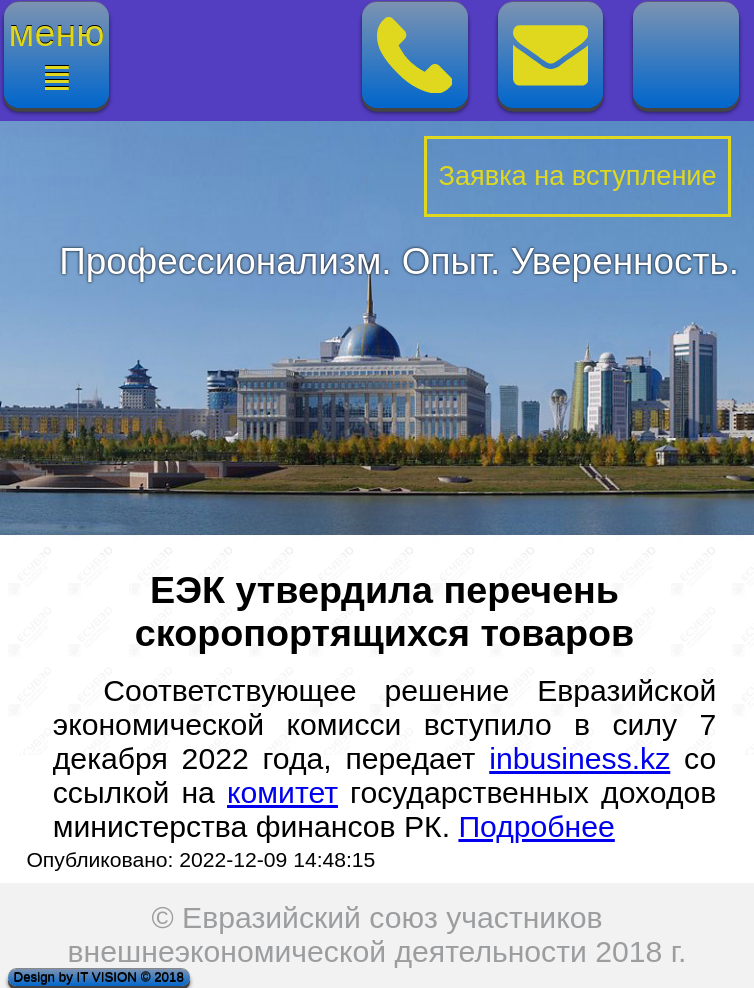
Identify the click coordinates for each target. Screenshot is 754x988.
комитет (282, 792)
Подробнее (536, 826)
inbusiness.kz (579, 758)
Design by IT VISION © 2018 (99, 977)
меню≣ (57, 55)
